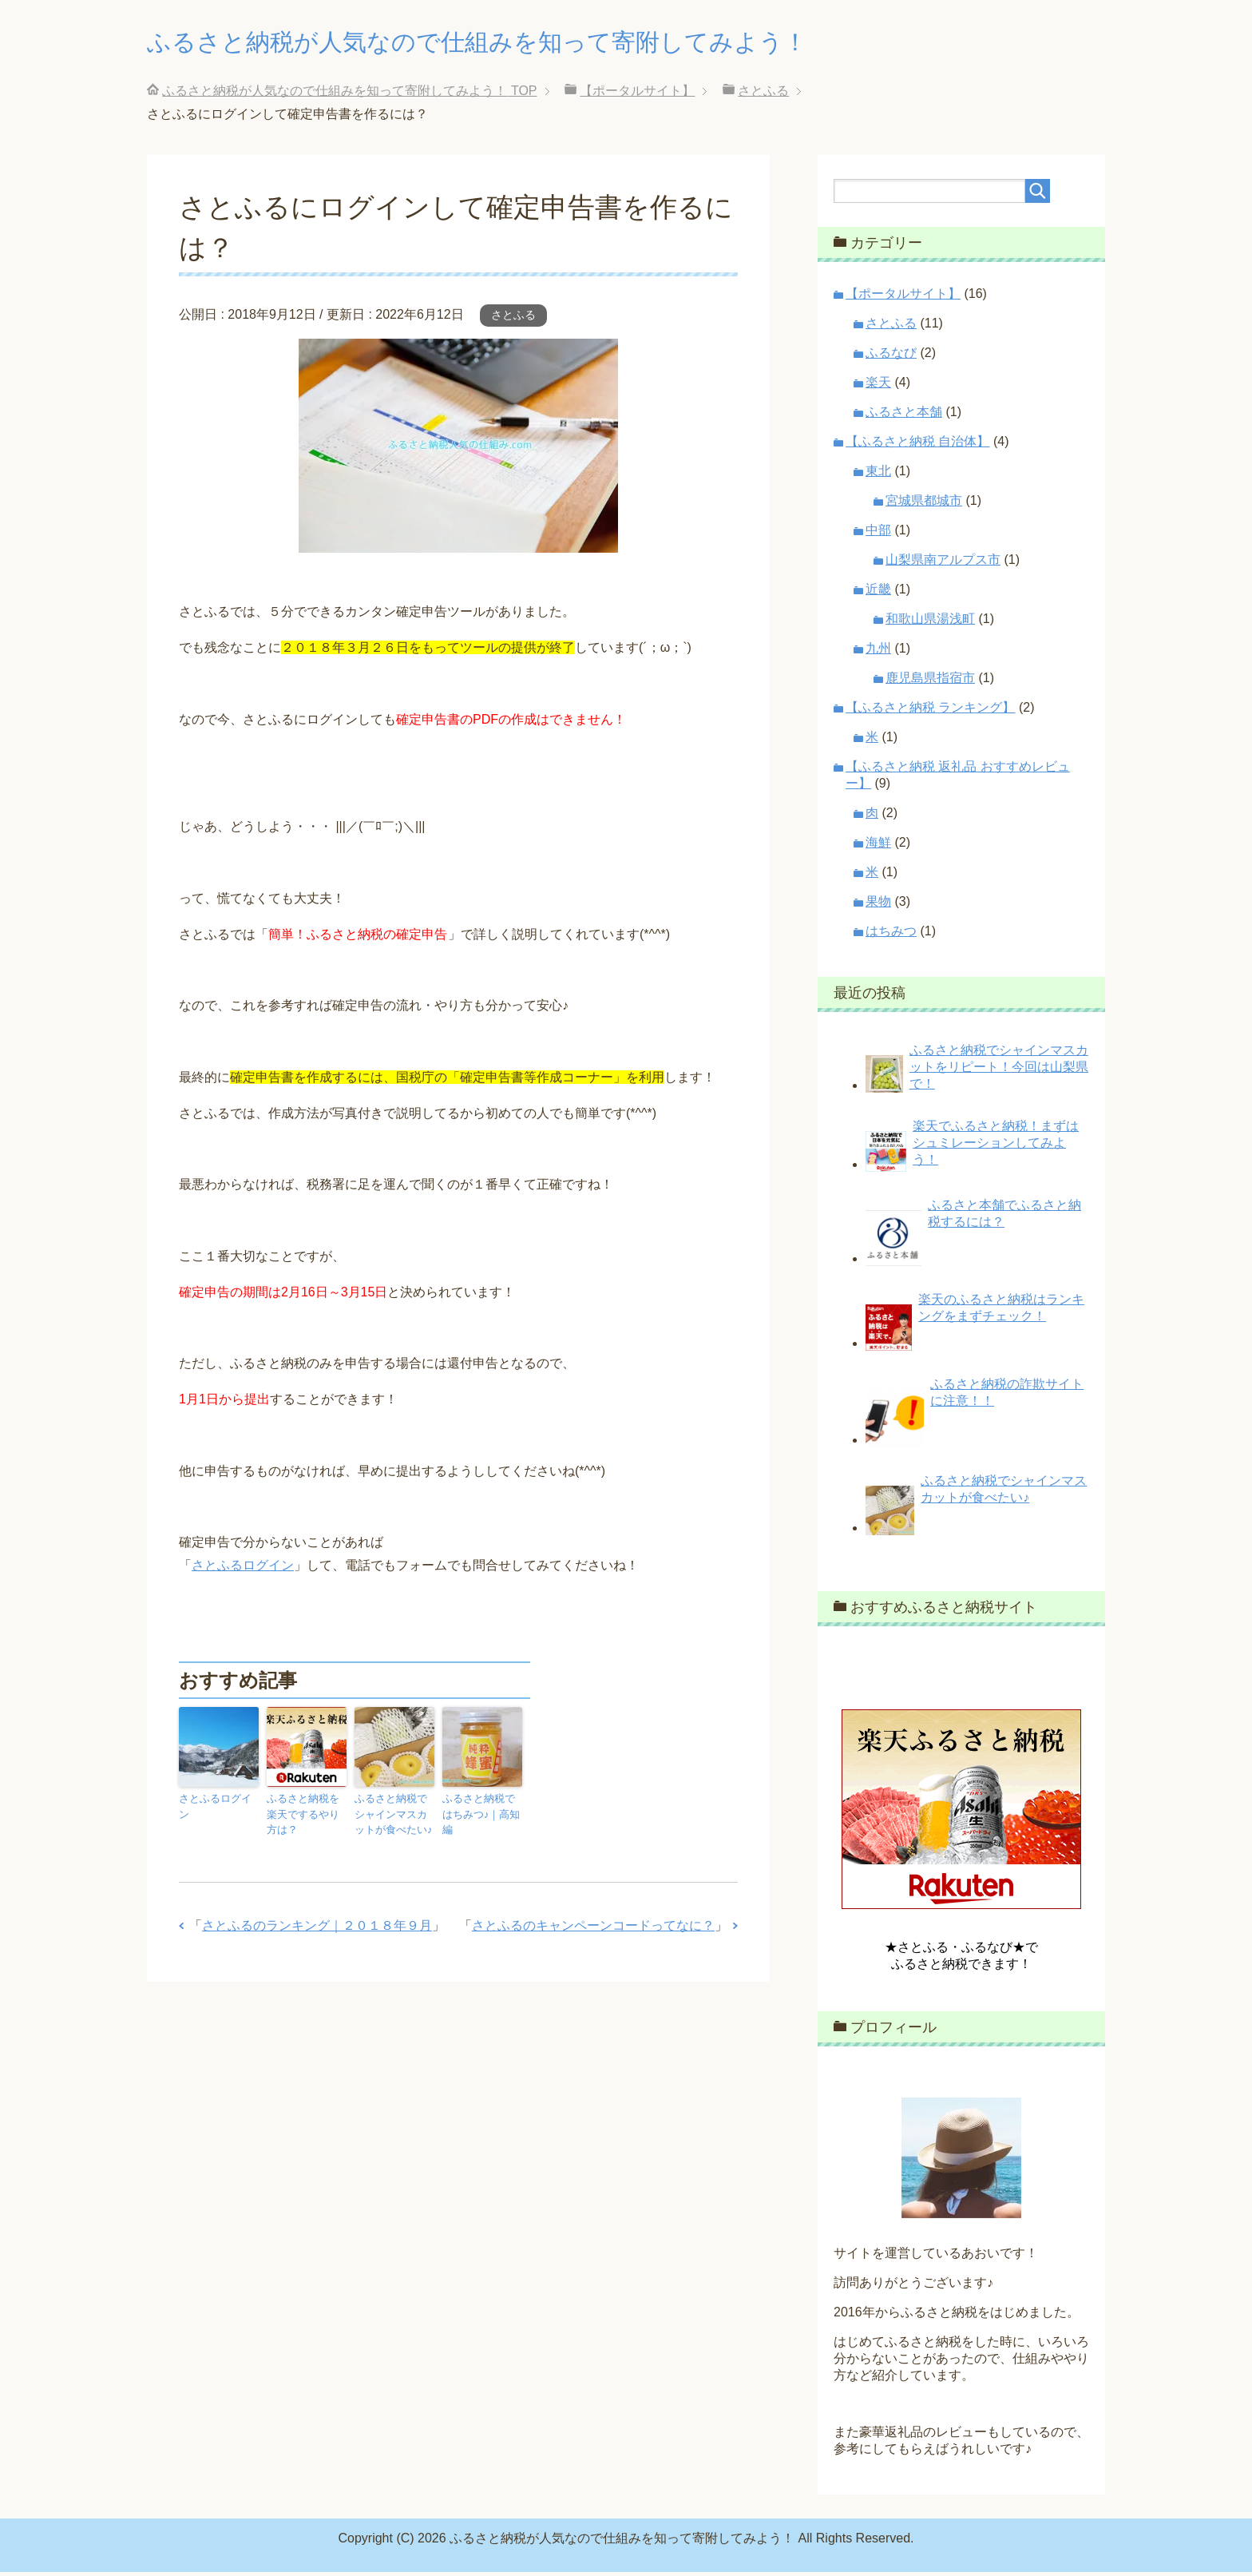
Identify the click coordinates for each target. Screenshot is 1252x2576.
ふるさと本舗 (904, 416)
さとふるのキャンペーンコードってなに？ (593, 1925)
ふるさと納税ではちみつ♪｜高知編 (480, 1809)
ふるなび (891, 356)
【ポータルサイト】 (903, 297)
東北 (878, 475)
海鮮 (878, 846)
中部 (878, 534)
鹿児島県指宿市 (930, 682)
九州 (878, 652)
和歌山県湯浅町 (930, 622)
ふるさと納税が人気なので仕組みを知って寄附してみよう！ (542, 42)
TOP (349, 94)
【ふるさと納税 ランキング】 (930, 711)
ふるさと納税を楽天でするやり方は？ (305, 1816)
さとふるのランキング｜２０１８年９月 (317, 1925)
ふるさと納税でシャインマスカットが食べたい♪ (393, 1816)
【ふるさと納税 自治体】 (917, 445)
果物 (878, 905)
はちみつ (891, 935)
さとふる (513, 318)
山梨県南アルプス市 (943, 563)
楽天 (878, 386)
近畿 (878, 593)
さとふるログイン (243, 1569)
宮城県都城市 (924, 504)
